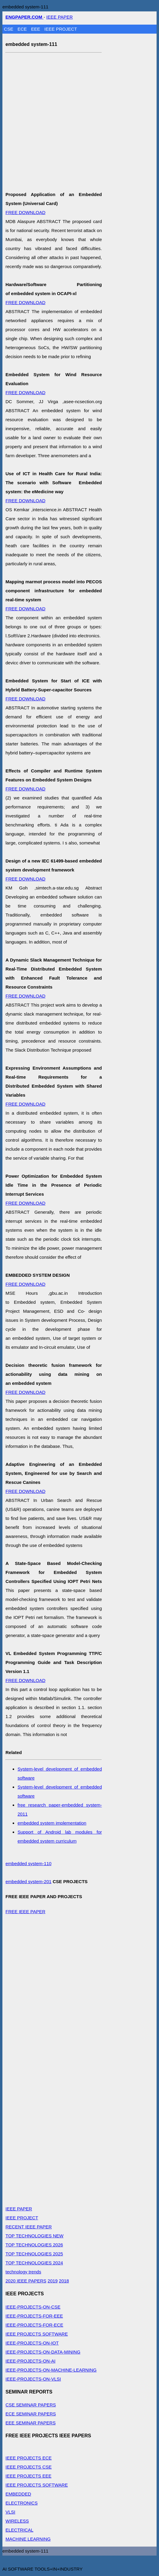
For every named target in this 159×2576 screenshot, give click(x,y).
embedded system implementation (51, 1823)
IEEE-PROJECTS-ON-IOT (32, 2342)
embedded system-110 (28, 1863)
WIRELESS (17, 2520)
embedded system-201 (28, 1881)
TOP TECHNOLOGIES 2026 (34, 2244)
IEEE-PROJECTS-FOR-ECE (34, 2324)
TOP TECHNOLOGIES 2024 (34, 2262)
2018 (64, 2280)
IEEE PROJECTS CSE (28, 2466)
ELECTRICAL (19, 2529)
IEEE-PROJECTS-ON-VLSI (33, 2378)
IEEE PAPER (59, 17)
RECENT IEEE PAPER (28, 2226)
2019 (53, 2280)
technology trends (23, 2271)
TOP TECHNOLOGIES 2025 (34, 2253)
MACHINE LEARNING (28, 2538)
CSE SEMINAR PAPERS (30, 2404)
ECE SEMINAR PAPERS (30, 2413)
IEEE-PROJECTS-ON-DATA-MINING (42, 2351)
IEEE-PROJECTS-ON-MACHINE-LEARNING (51, 2369)
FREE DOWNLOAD (25, 212)
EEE (36, 29)
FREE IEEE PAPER (25, 1911)
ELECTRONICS (21, 2502)
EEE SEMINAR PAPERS (30, 2422)
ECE (22, 29)
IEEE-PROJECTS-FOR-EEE (34, 2315)
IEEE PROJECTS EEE (28, 2475)
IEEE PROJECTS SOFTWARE (36, 2333)
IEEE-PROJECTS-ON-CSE (33, 2306)
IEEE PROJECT (60, 29)
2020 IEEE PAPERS (25, 2280)
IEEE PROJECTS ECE (28, 2457)
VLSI (10, 2511)
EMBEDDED (18, 2493)
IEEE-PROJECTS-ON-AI (30, 2360)
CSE (9, 29)
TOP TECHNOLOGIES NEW (34, 2235)
